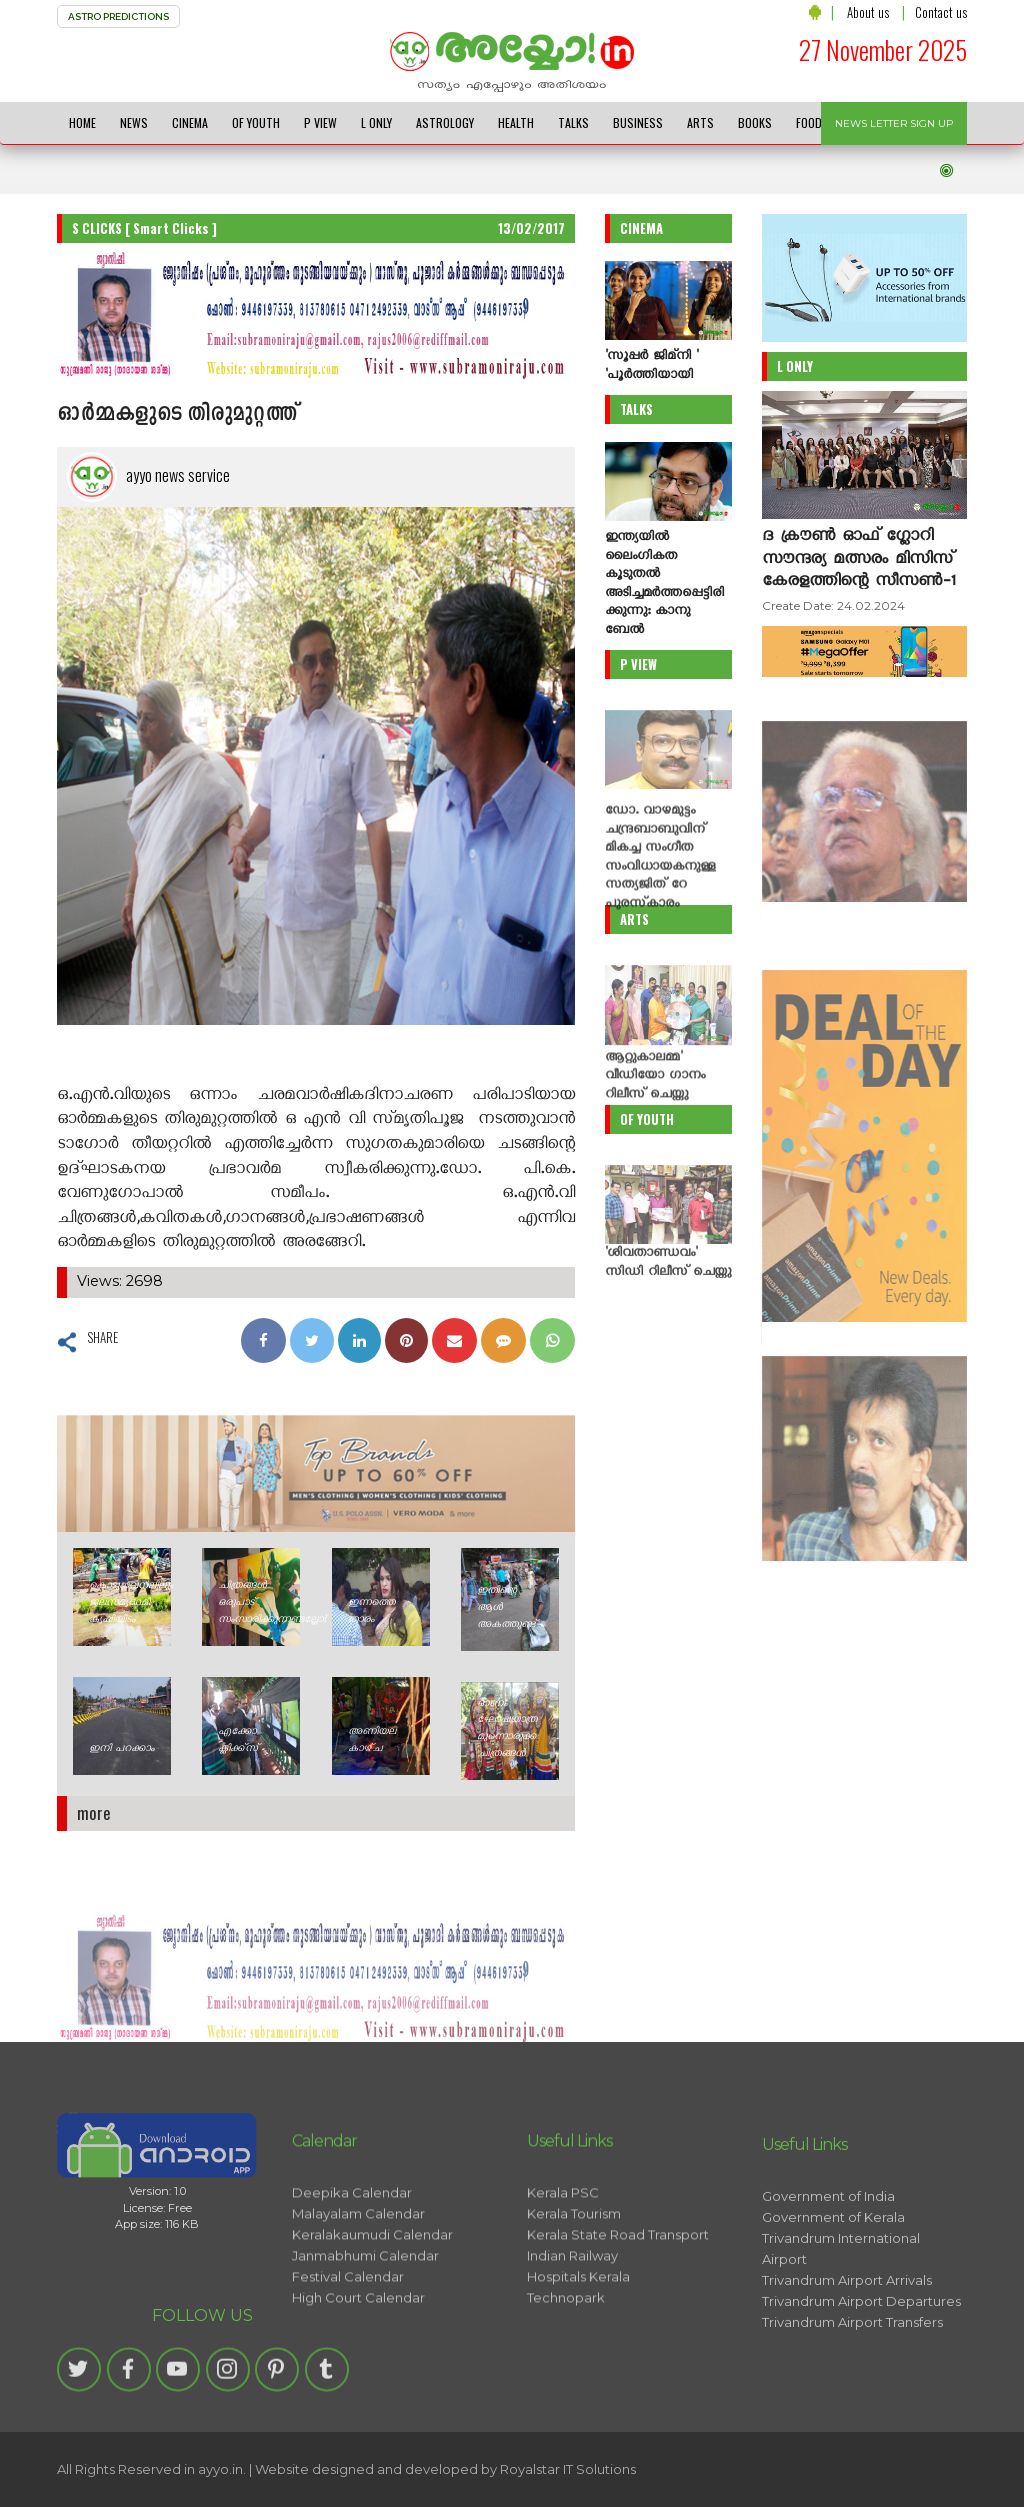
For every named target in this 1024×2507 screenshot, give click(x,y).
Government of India (828, 2287)
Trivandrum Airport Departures (861, 2392)
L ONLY (376, 122)
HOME (82, 122)
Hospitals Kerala (578, 2358)
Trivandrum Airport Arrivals (847, 2371)
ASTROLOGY (445, 122)
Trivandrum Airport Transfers (852, 2413)
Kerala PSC (563, 2274)
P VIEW (320, 122)
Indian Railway (572, 2337)
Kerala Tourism (574, 2295)
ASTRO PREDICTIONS (118, 16)
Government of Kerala (833, 2308)
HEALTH (516, 122)
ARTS (700, 122)
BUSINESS (638, 122)
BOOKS (755, 122)
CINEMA (190, 122)
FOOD (809, 122)
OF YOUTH (256, 122)
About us (868, 12)
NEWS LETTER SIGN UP (894, 123)
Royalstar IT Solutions (568, 2469)
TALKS (573, 122)
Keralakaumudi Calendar (372, 2316)
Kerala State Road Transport (618, 2316)
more (94, 1812)
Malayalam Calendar (358, 2295)
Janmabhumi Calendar (365, 2337)
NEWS (134, 122)
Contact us (941, 12)
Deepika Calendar (352, 2274)
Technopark (566, 2379)
